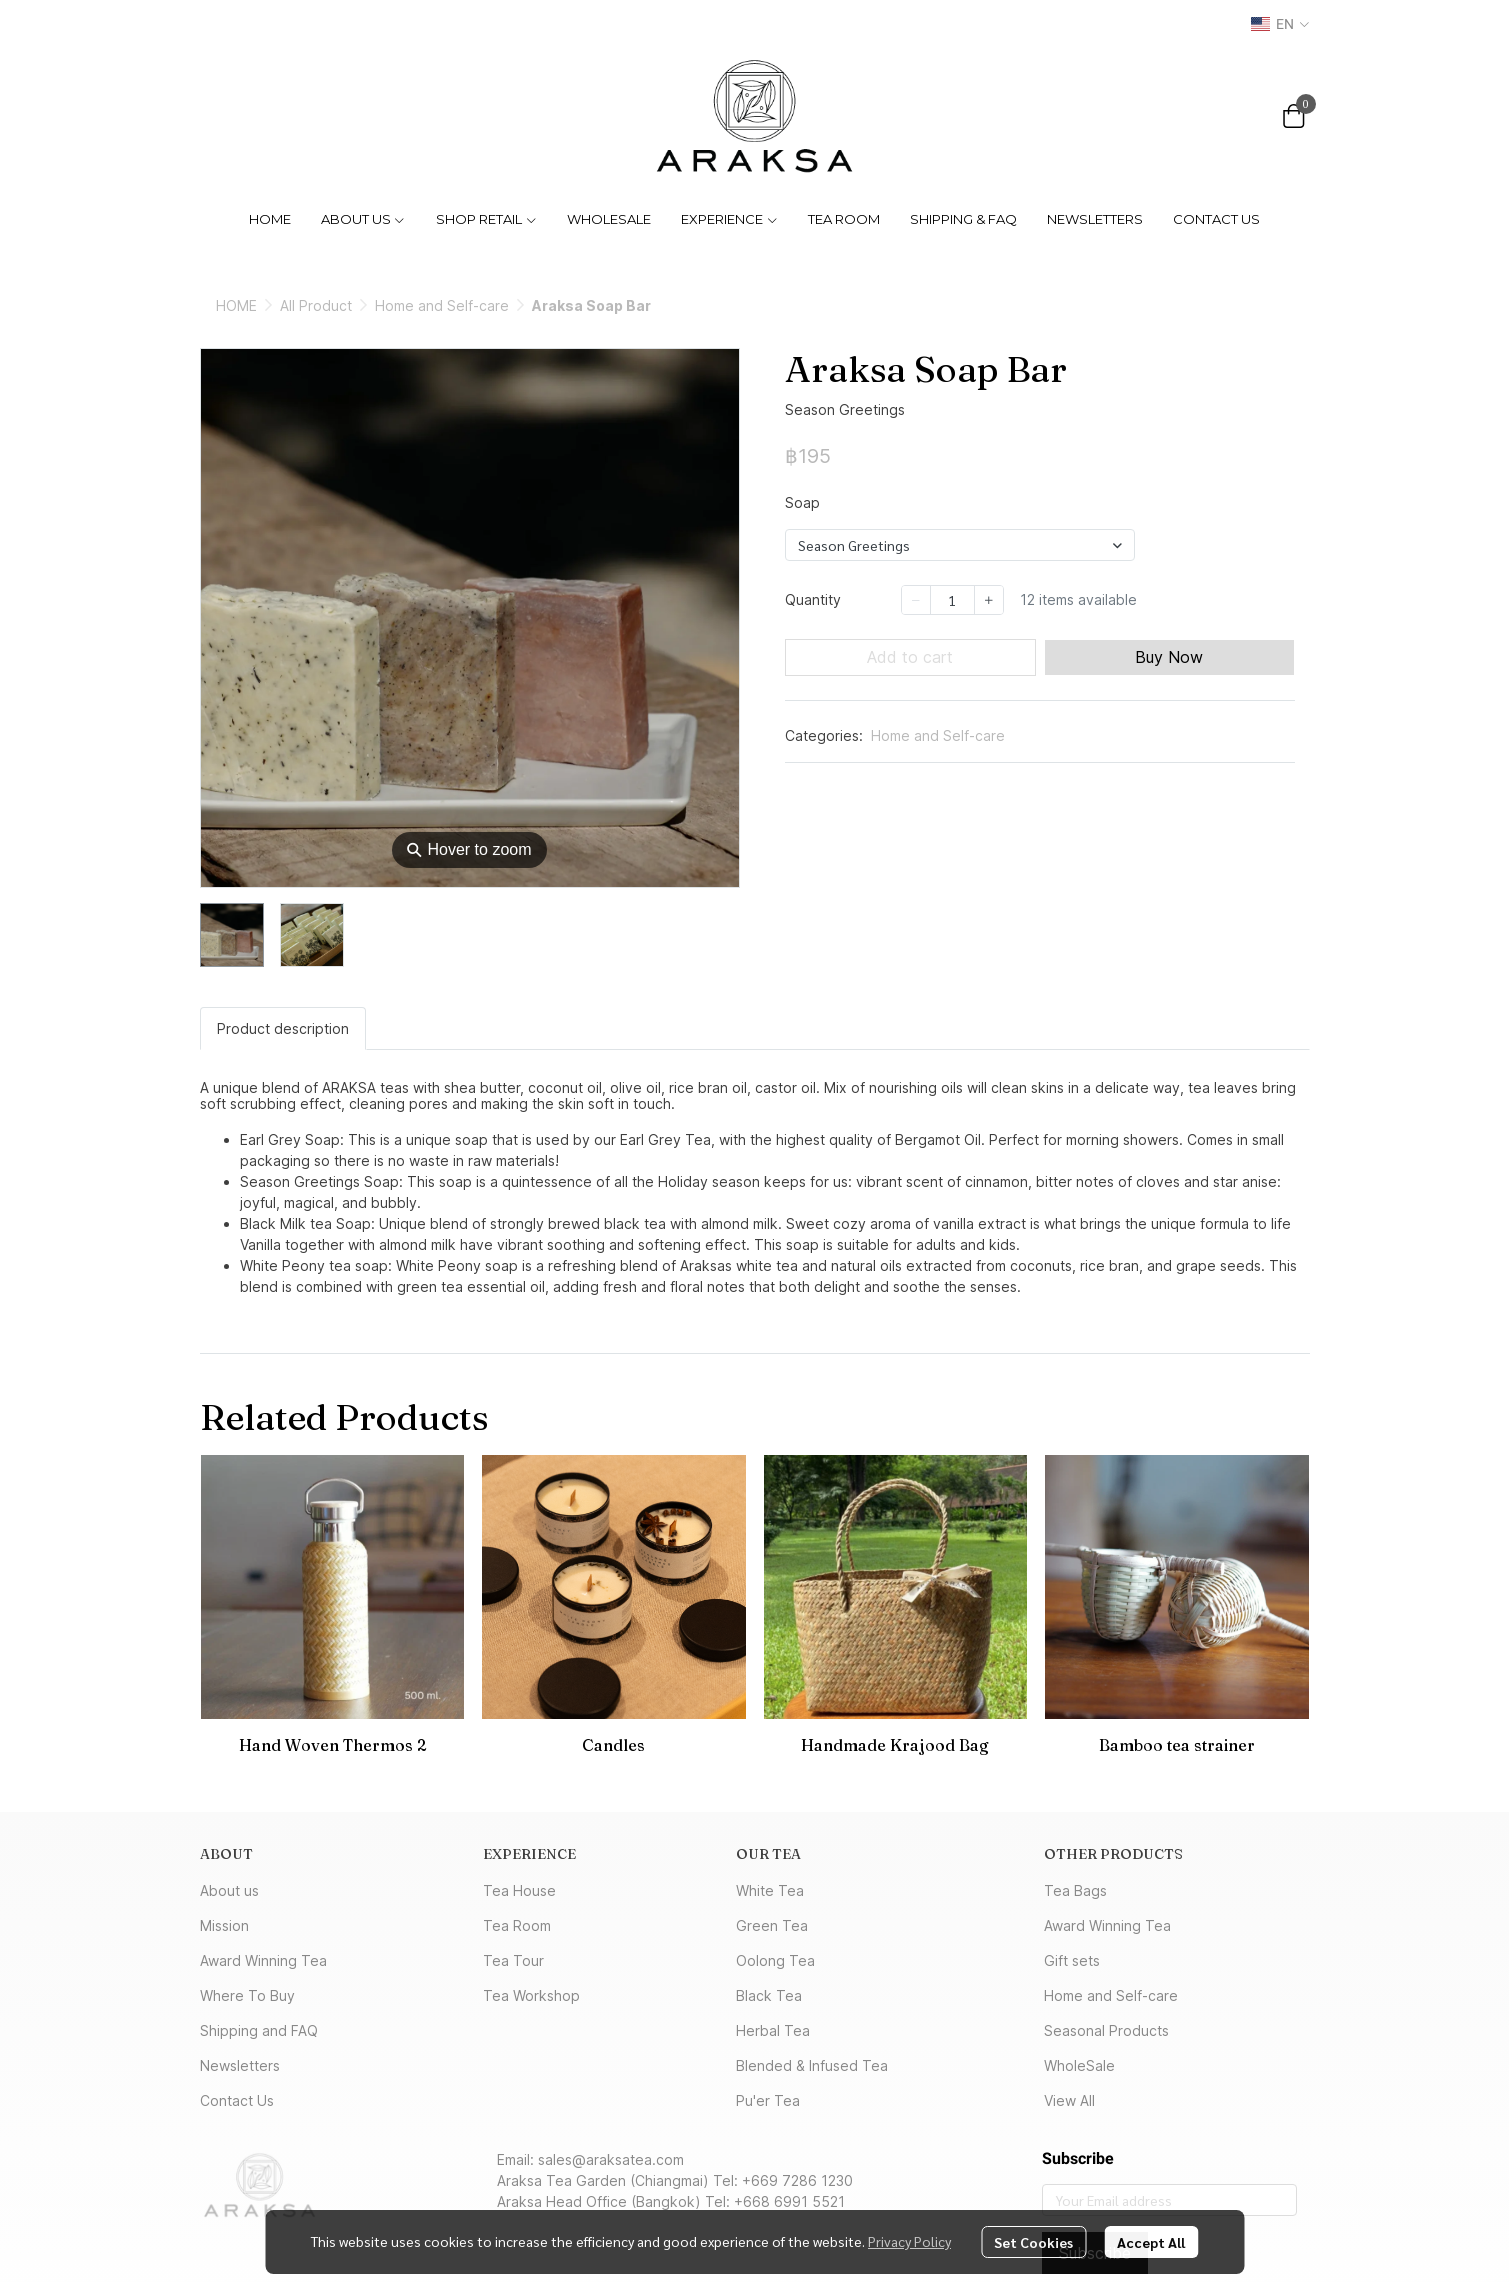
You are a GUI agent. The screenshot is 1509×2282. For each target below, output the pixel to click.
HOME (236, 305)
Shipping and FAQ (259, 2030)
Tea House (519, 1890)
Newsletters (240, 2065)
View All (1069, 2100)
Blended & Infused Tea (812, 2065)
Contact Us (237, 2100)
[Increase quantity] (989, 600)
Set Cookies (1033, 2242)
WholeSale (1079, 2065)
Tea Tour (513, 1960)
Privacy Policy (909, 2241)
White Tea (770, 1890)
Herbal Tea (773, 2030)
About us (229, 1890)
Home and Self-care (442, 305)
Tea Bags (1075, 1890)
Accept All (1151, 2242)
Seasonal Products (1106, 2030)
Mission (224, 1925)
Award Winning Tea (263, 1960)
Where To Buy (247, 1995)
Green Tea (772, 1925)
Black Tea (769, 1995)
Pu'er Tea (768, 2100)
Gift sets (1072, 1960)
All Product (316, 305)
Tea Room (517, 1925)
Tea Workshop (531, 1995)
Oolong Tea (775, 1960)
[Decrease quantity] (916, 600)
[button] (1280, 24)
